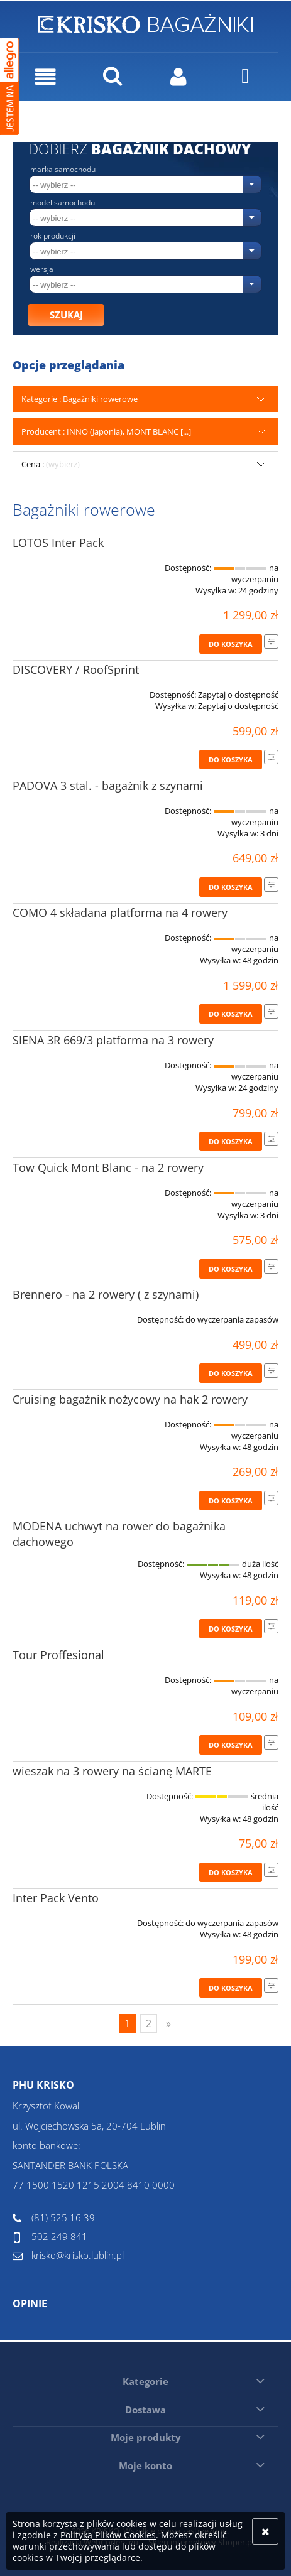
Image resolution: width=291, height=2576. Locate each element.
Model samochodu (62, 203)
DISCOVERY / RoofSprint (76, 669)
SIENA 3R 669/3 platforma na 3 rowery (113, 1039)
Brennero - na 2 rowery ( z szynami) (106, 1294)
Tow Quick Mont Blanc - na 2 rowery (108, 1167)
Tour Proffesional (58, 1654)
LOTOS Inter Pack (58, 542)
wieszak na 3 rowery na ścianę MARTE (112, 1770)
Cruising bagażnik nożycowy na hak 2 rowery (130, 1399)
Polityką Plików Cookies (108, 2535)
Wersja (41, 269)
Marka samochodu (63, 169)
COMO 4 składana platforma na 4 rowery (120, 912)
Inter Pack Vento (56, 1897)
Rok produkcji (52, 236)
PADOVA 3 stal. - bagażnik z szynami (108, 785)
